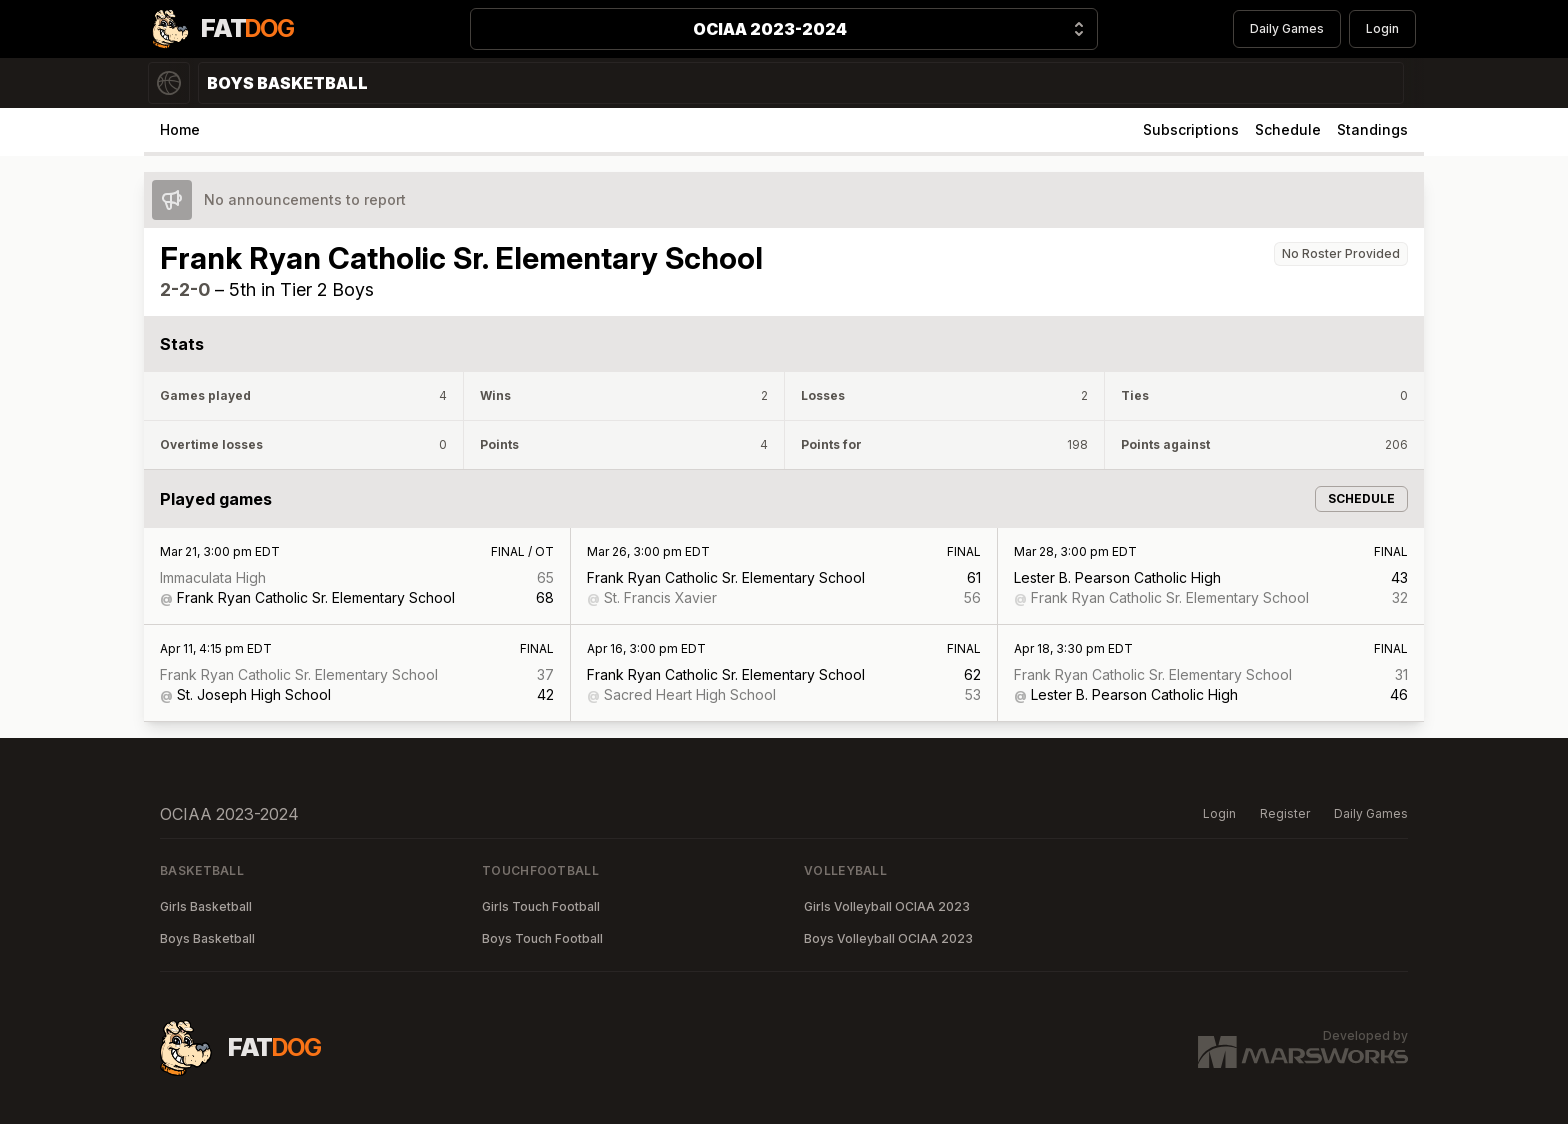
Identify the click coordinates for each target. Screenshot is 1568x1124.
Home (180, 129)
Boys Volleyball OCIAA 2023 (888, 938)
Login (1382, 28)
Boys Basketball (207, 938)
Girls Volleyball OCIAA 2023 (887, 906)
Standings (1372, 129)
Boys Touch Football (542, 938)
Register (1285, 813)
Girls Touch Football (541, 906)
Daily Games (1287, 28)
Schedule (1288, 129)
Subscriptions (1191, 129)
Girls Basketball (206, 906)
